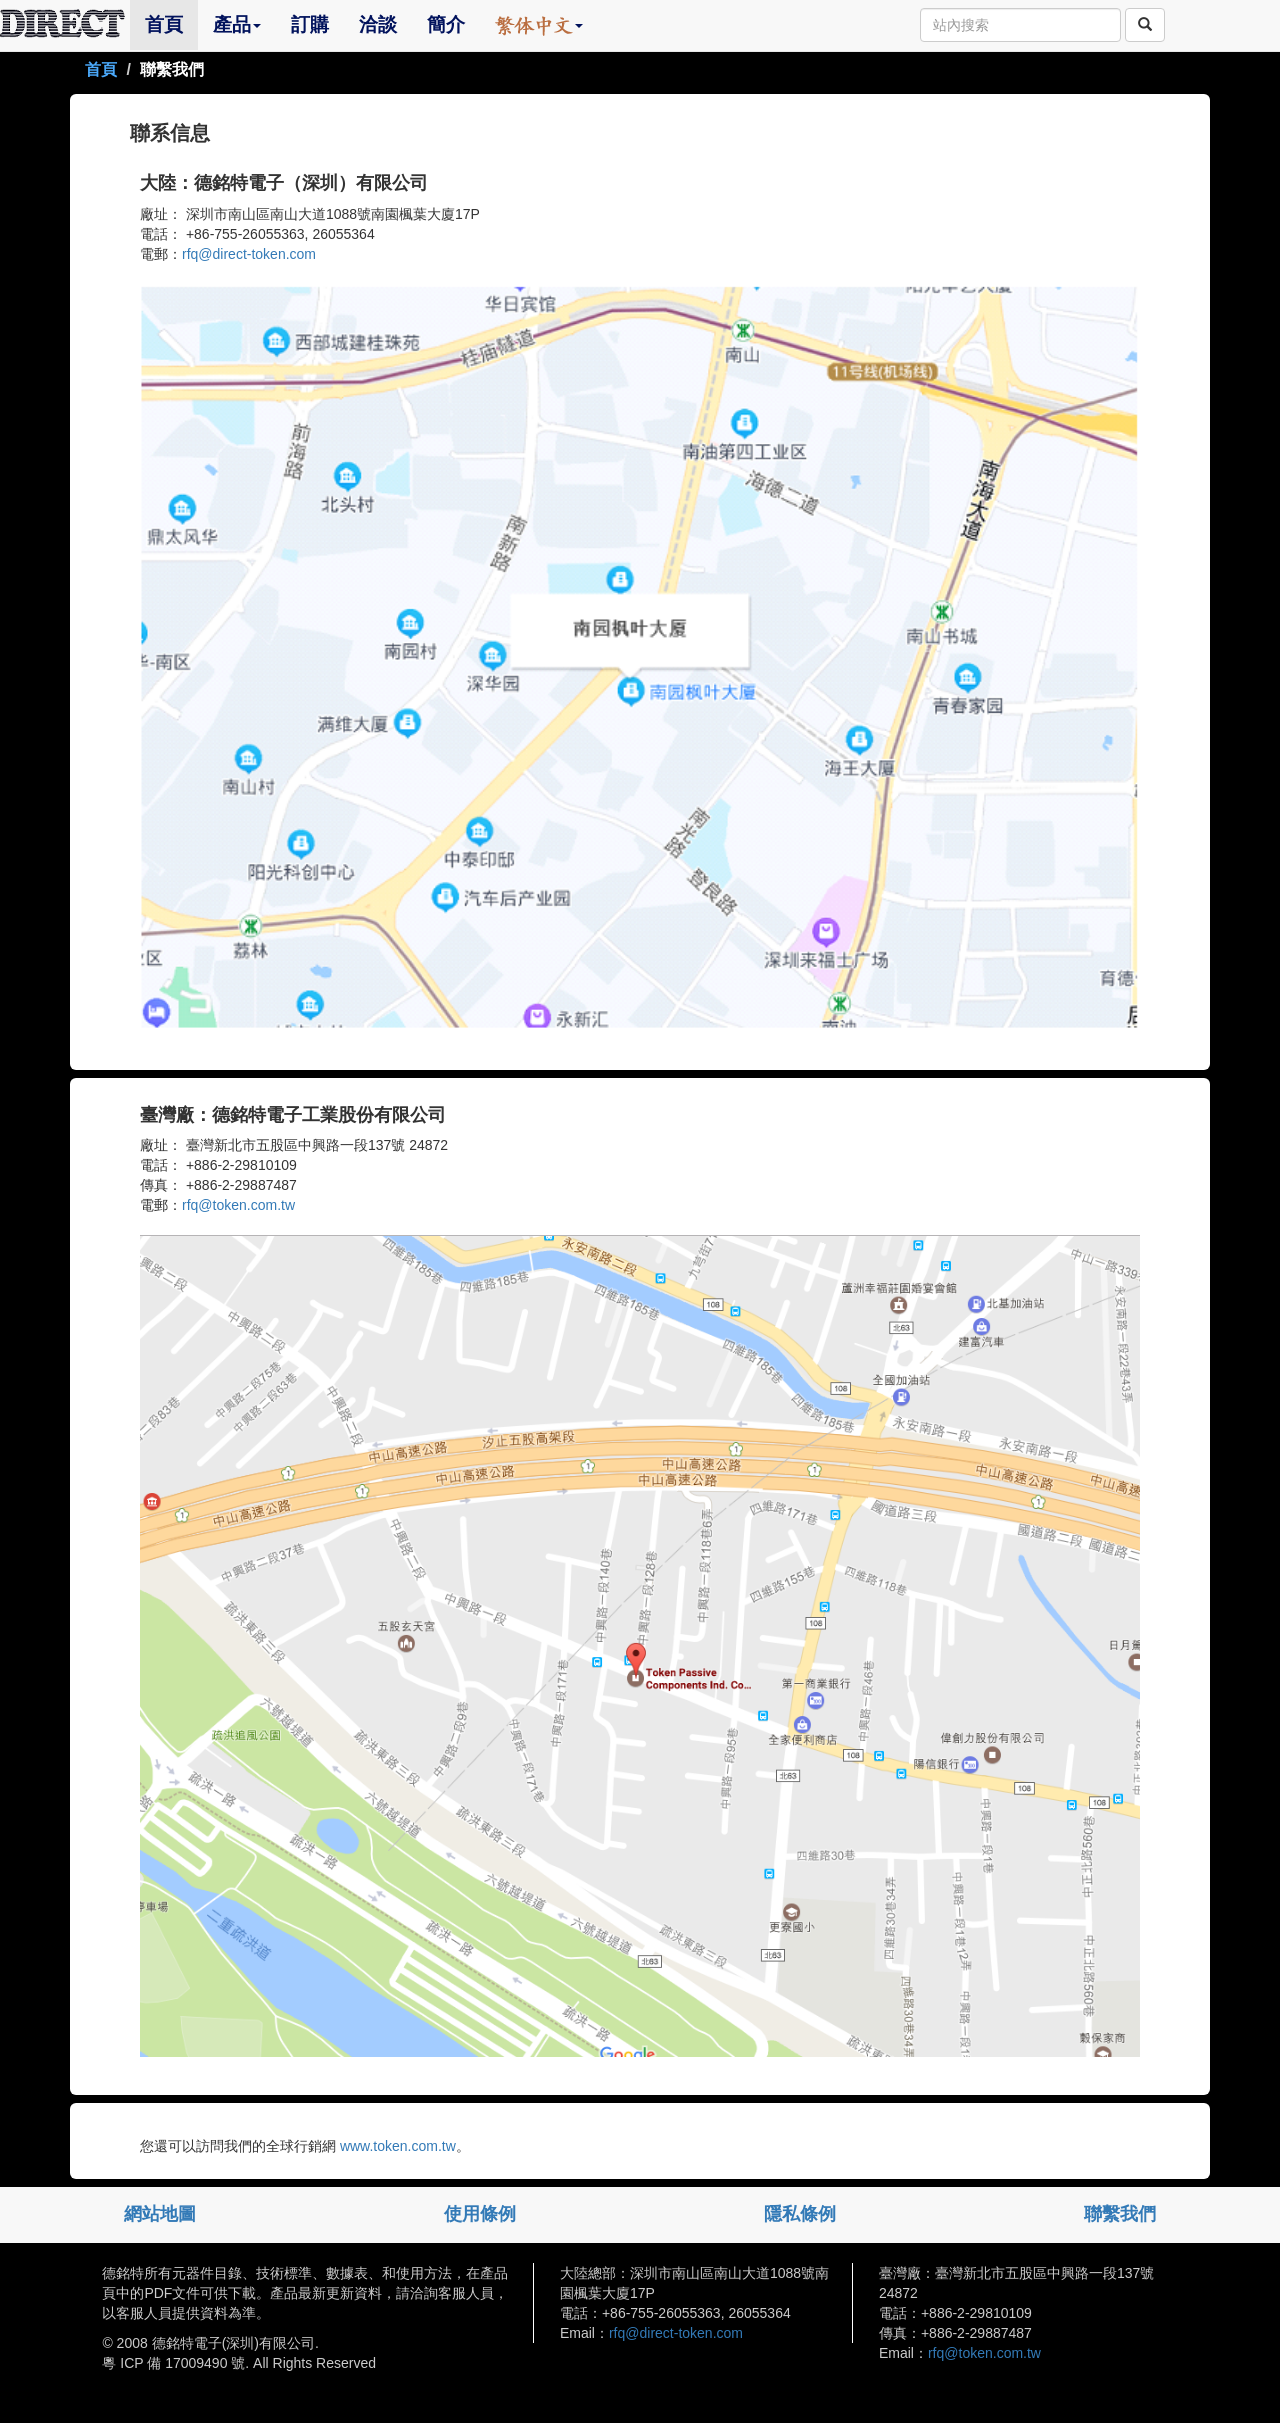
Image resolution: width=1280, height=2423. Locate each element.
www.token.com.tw (396, 2146)
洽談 (378, 24)
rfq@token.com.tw (238, 1205)
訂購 (310, 24)
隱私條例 (800, 2214)
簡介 (446, 24)
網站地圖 (160, 2214)
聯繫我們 (1120, 2214)
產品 (237, 24)
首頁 (171, 24)
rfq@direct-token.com (249, 254)
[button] (539, 25)
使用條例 (480, 2214)
